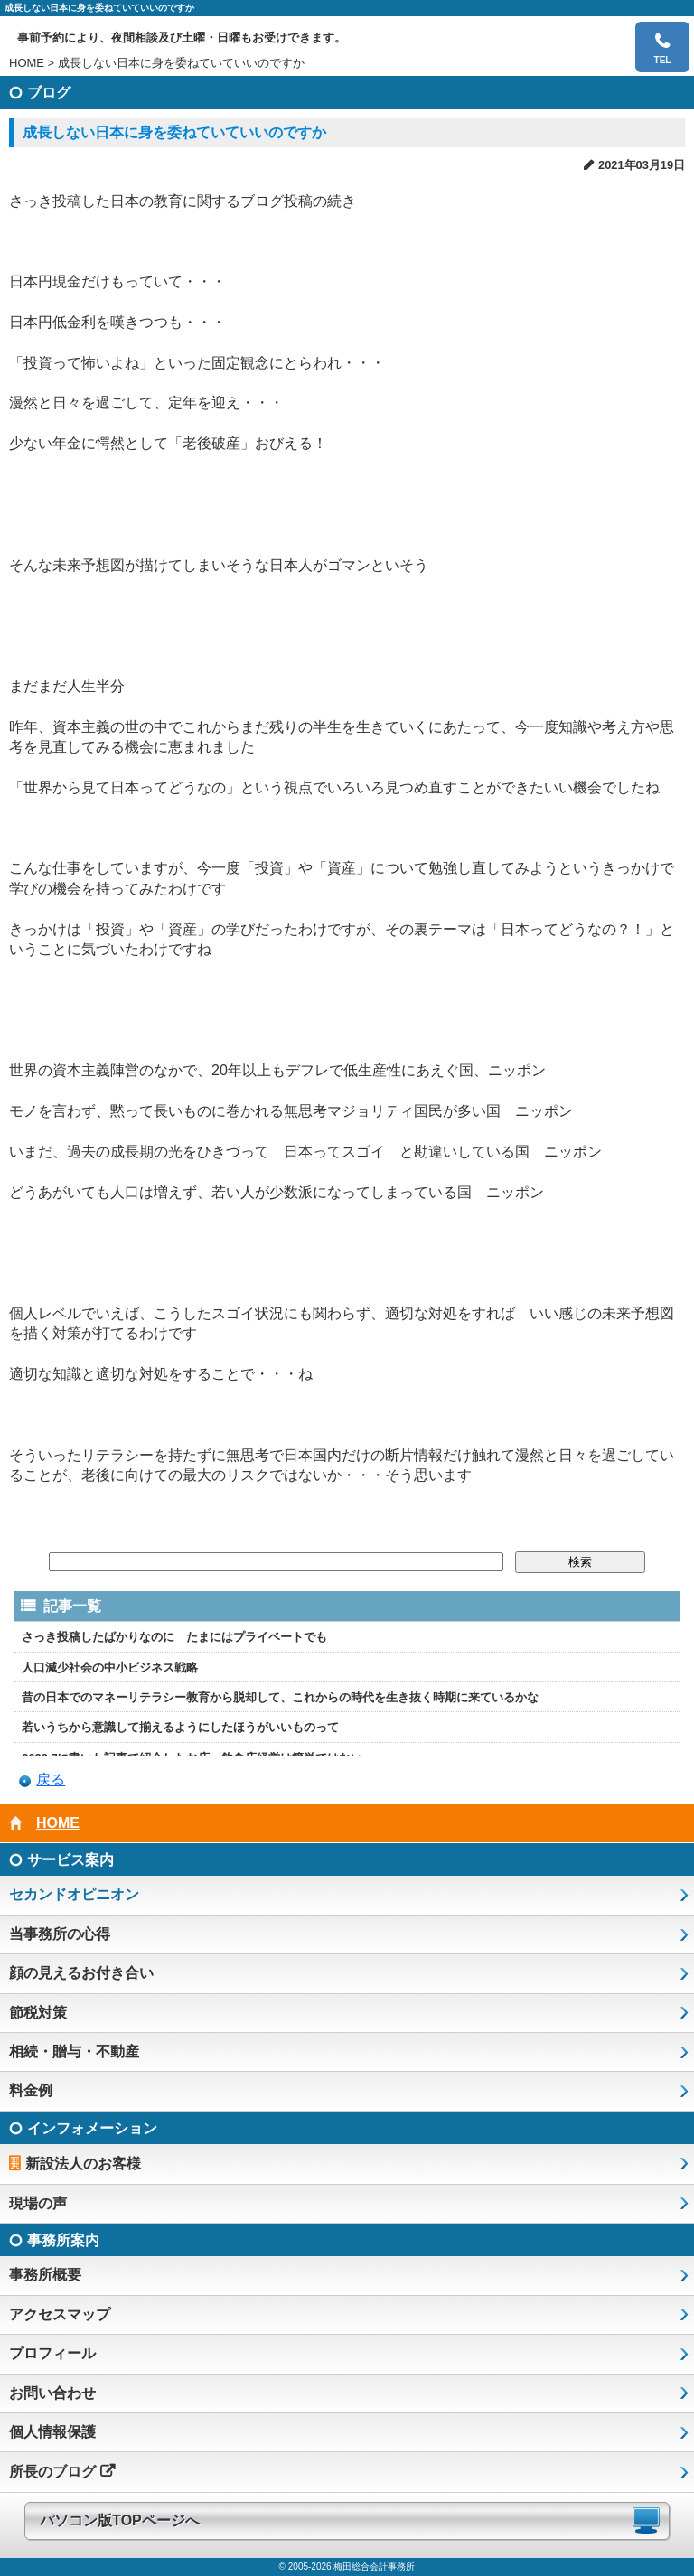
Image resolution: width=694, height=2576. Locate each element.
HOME (26, 63)
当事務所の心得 (59, 1934)
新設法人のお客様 (83, 2163)
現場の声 (38, 2203)
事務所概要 (45, 2274)
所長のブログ (52, 2471)
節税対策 (38, 2012)
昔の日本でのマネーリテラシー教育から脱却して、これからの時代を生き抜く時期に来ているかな (280, 1697)
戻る (50, 1779)
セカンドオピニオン (74, 1894)
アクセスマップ (59, 2314)
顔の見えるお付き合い (81, 1973)
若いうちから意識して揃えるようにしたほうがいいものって (180, 1727)
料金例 (30, 2090)
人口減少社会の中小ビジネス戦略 (110, 1667)
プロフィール (52, 2353)
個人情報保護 (52, 2432)
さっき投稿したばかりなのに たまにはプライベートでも (174, 1637)
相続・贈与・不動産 (74, 2051)
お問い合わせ (52, 2393)
